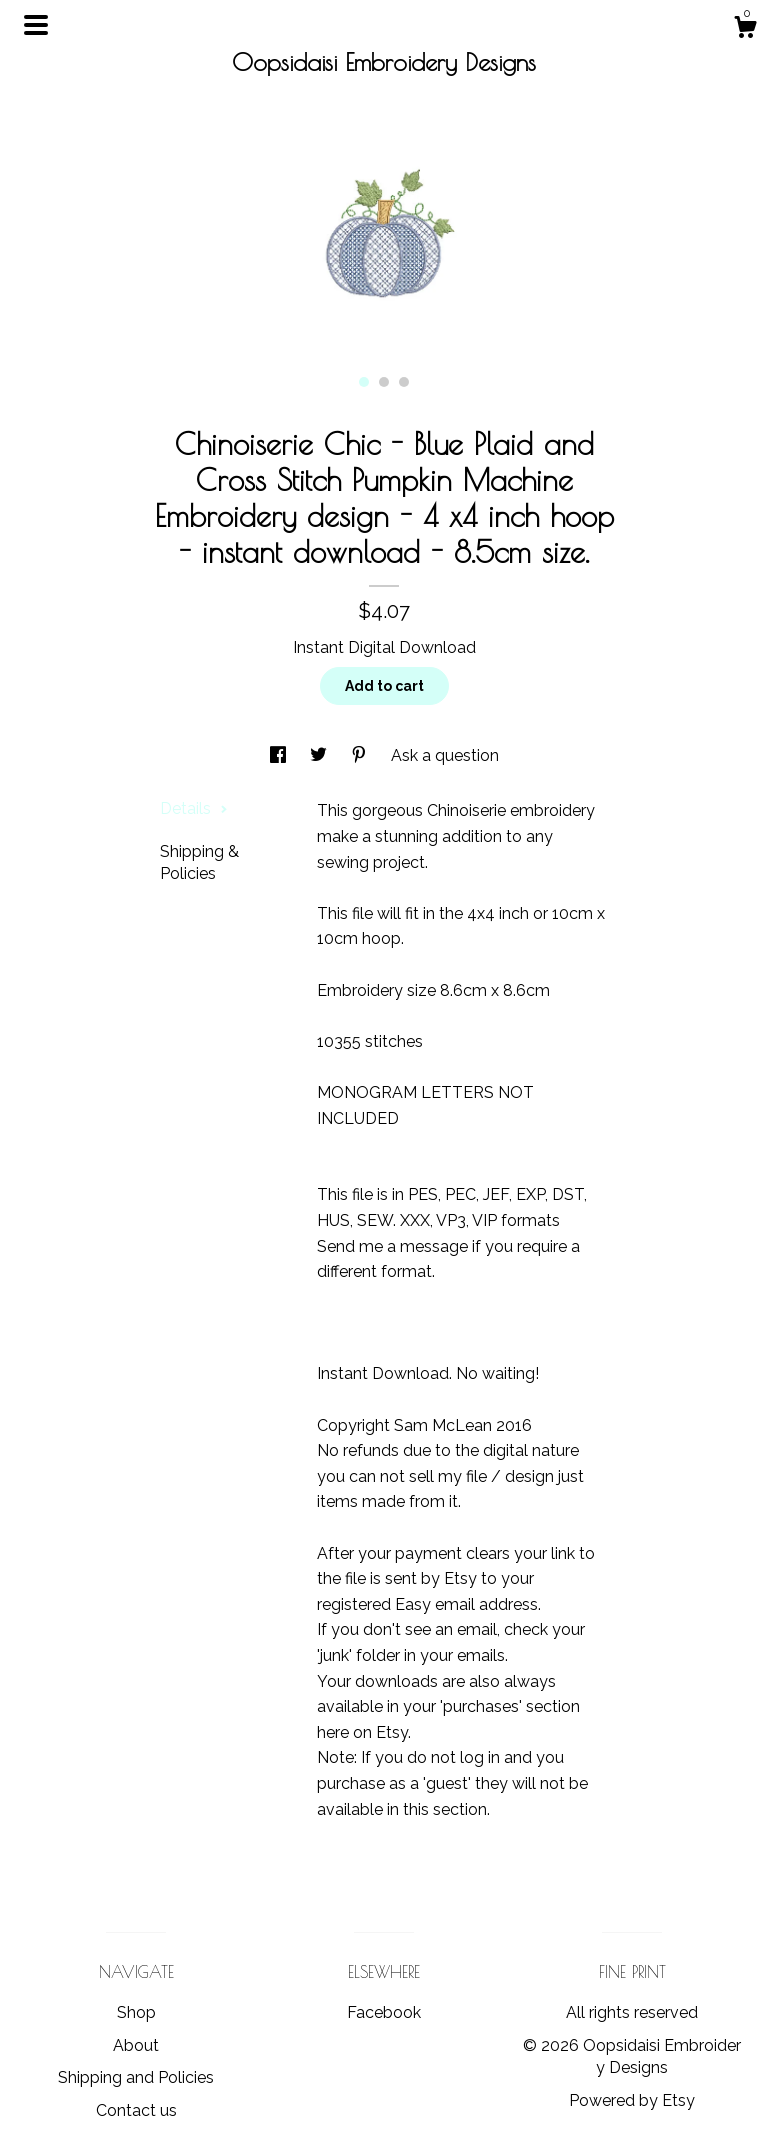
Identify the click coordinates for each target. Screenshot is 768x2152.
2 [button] (384, 382)
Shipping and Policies (136, 2077)
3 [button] (404, 382)
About (136, 2045)
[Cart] (745, 30)
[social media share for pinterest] (361, 755)
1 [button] (364, 382)
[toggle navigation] (36, 25)
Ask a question (445, 755)
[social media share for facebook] (280, 755)
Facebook (384, 2012)
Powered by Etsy (632, 2100)
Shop (136, 2012)
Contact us (136, 2110)
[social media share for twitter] (320, 755)
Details (194, 808)
